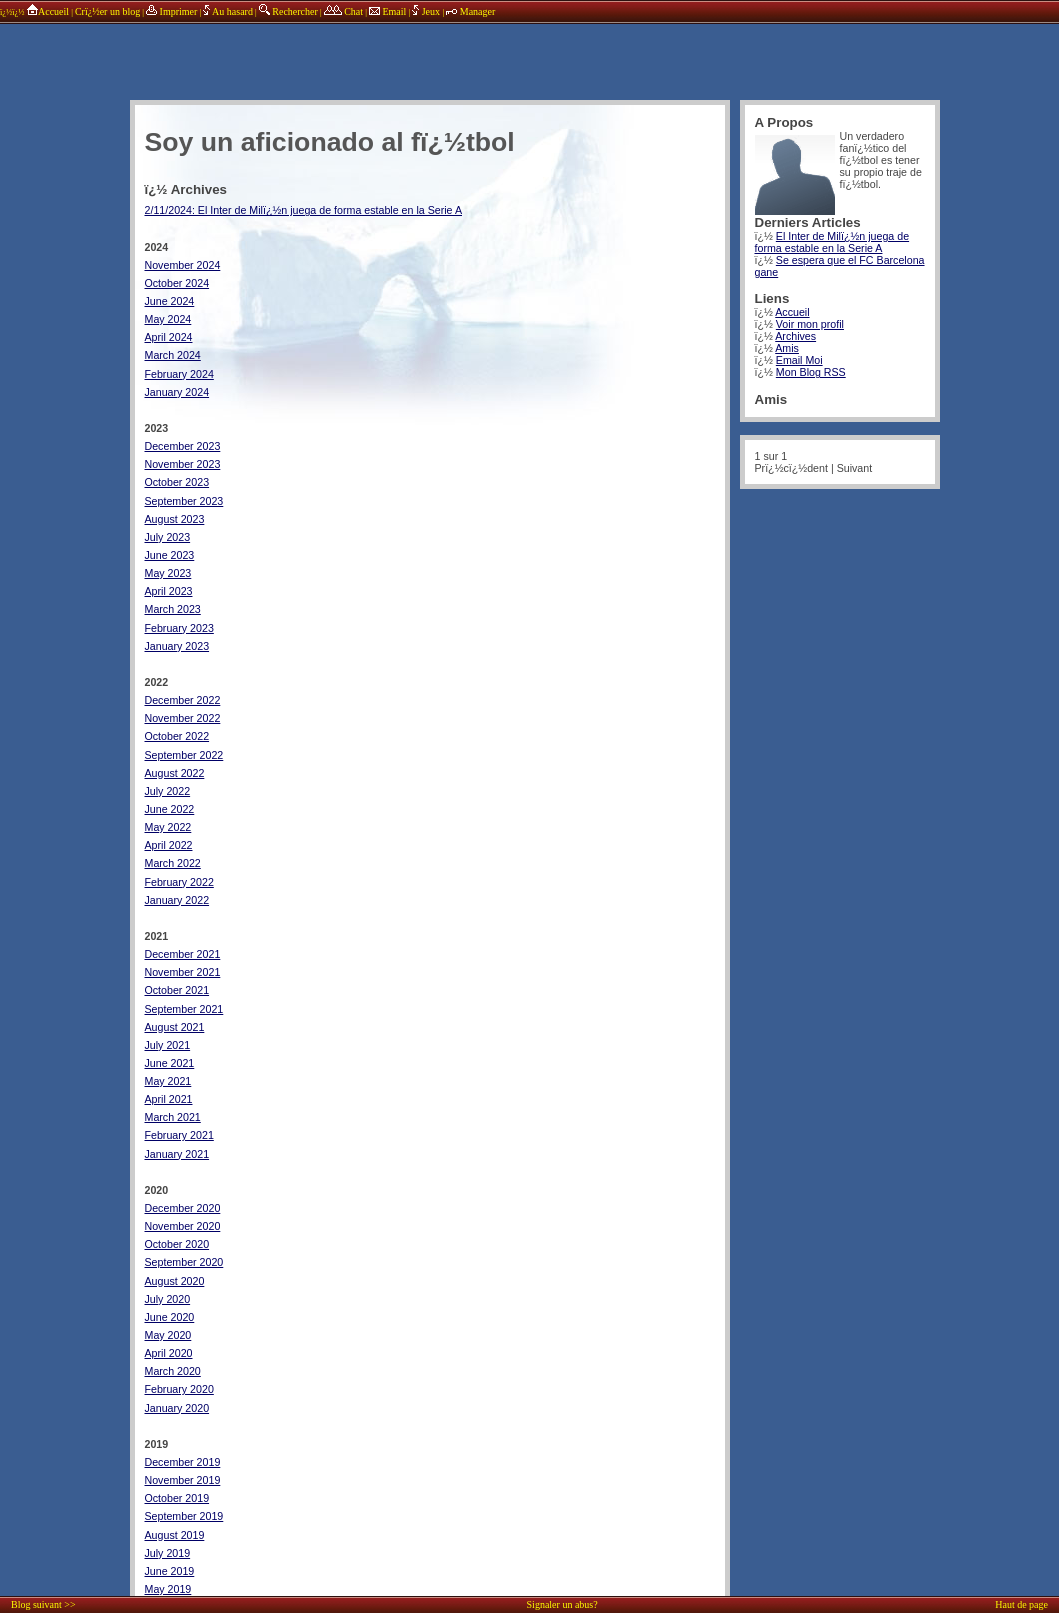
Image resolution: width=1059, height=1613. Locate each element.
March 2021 (173, 1117)
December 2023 (183, 446)
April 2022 (169, 845)
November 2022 (183, 718)
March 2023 (173, 609)
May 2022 (168, 827)
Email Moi (799, 360)
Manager (470, 11)
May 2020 (168, 1335)
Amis (787, 348)
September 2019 (184, 1516)
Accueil (47, 11)
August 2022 (175, 773)
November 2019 (183, 1480)
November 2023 (183, 464)
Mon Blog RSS (811, 372)
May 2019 (168, 1589)
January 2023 (177, 646)
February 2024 (179, 374)
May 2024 (168, 319)
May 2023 (168, 573)
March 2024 (173, 355)
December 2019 (183, 1462)
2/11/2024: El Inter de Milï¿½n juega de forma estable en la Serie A (304, 210)
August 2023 (175, 519)
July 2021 (168, 1045)
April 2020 (169, 1353)
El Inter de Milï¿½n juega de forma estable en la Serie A (832, 242)
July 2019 (168, 1553)
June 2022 (170, 809)
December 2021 (183, 954)
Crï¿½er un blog (107, 11)
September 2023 (184, 501)
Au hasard (228, 11)
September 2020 (184, 1262)
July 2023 (168, 537)
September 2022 (184, 755)
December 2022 (183, 700)
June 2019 (170, 1571)
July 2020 (168, 1299)
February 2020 (179, 1389)
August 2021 (175, 1027)
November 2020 (183, 1226)
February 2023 (179, 628)
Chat (343, 11)
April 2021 (169, 1099)
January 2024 (177, 392)
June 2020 (170, 1317)
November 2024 (183, 265)
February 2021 (179, 1135)
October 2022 (177, 736)
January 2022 (177, 900)
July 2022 (168, 791)
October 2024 (177, 283)
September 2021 (184, 1009)
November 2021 (183, 972)
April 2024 (169, 337)
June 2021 (170, 1063)
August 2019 (175, 1535)
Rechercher (288, 11)
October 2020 (177, 1244)
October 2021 (177, 990)
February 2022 (179, 882)
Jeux (427, 11)
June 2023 (170, 555)
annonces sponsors (535, 55)
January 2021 (177, 1154)
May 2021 (168, 1081)
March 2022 (173, 863)
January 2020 (177, 1408)
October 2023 (177, 482)
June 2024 (170, 301)
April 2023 (169, 591)
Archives (795, 336)
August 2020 (175, 1281)
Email (387, 11)
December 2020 (183, 1208)
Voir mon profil (810, 324)
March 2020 (173, 1371)
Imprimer (171, 11)
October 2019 (177, 1498)
